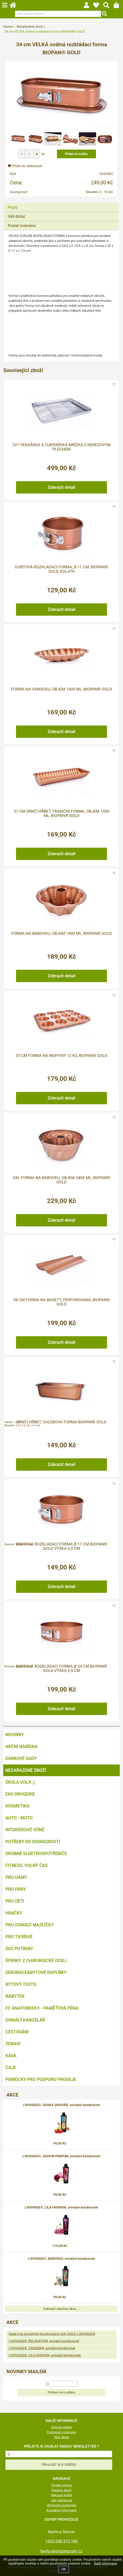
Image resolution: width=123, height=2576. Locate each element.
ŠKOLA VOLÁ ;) (20, 1782)
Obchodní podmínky (61, 2505)
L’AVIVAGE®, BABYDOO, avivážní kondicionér (61, 2259)
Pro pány (15, 1889)
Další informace (105, 2563)
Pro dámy (16, 1877)
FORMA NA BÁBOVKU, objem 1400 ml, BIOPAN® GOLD (61, 933)
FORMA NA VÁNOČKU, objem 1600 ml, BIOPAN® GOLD (61, 689)
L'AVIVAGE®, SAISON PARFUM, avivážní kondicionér (61, 2156)
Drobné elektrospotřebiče (36, 1853)
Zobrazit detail (62, 487)
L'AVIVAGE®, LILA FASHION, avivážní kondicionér (61, 2207)
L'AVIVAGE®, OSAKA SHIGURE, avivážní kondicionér (61, 2105)
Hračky (13, 1913)
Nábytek (14, 1996)
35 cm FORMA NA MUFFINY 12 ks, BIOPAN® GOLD (61, 1055)
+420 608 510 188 (61, 2541)
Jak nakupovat (61, 2500)
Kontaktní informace (62, 2510)
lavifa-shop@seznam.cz (61, 2551)
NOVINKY (14, 1734)
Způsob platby (61, 2427)
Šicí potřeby (19, 1948)
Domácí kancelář (25, 2020)
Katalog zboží (62, 2490)
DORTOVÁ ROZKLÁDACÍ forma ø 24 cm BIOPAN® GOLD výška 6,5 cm (61, 1668)
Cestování (17, 2031)
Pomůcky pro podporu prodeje (40, 2079)
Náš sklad (61, 2437)
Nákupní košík (61, 2495)
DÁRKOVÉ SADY (21, 1758)
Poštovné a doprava (61, 2432)
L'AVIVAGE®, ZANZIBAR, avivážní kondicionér (42, 2348)
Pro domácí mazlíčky (29, 1924)
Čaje (10, 2067)
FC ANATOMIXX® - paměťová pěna (41, 2008)
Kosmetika (17, 1806)
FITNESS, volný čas (26, 1865)
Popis (13, 207)
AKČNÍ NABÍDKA (21, 1746)
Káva (10, 2055)
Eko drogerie (20, 1794)
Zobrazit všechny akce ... (61, 2309)
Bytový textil (21, 1984)
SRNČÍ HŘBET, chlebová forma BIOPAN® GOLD (61, 1422)
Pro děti (14, 1901)
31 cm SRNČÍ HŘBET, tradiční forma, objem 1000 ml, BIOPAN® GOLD (61, 813)
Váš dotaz (16, 216)
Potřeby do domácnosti (32, 1841)
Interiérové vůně (24, 1829)
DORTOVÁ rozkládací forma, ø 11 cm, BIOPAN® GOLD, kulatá (61, 569)
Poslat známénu (22, 225)
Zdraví (12, 2043)
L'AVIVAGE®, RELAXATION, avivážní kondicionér (44, 2341)
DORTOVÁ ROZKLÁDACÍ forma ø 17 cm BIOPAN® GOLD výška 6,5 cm (61, 1546)
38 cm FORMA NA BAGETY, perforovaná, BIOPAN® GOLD (61, 1302)
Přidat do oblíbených (25, 166)
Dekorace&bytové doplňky (35, 1972)
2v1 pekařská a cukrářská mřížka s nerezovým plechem (61, 447)
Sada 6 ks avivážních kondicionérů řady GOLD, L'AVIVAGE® (52, 2334)
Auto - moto (19, 1817)
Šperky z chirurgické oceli (36, 1960)
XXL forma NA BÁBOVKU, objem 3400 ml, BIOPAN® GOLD (61, 1180)
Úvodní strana (61, 2485)
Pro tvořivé (18, 1936)
